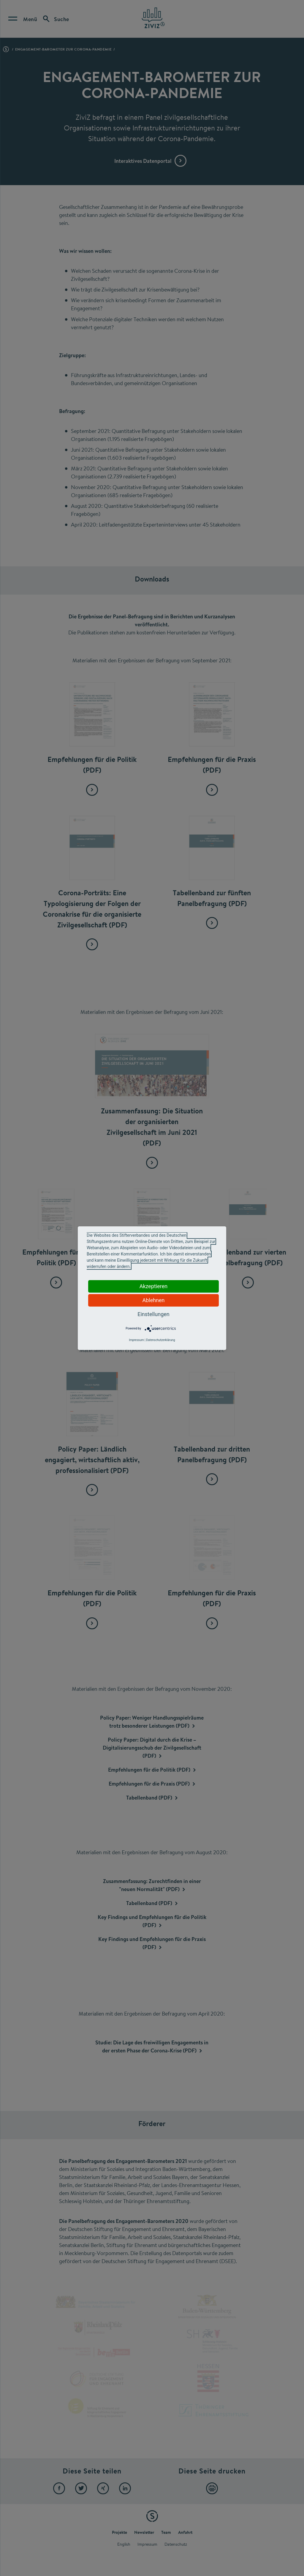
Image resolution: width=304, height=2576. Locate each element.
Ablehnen (153, 1300)
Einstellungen (153, 1314)
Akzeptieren (154, 1286)
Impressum (136, 1340)
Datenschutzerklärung (160, 1340)
